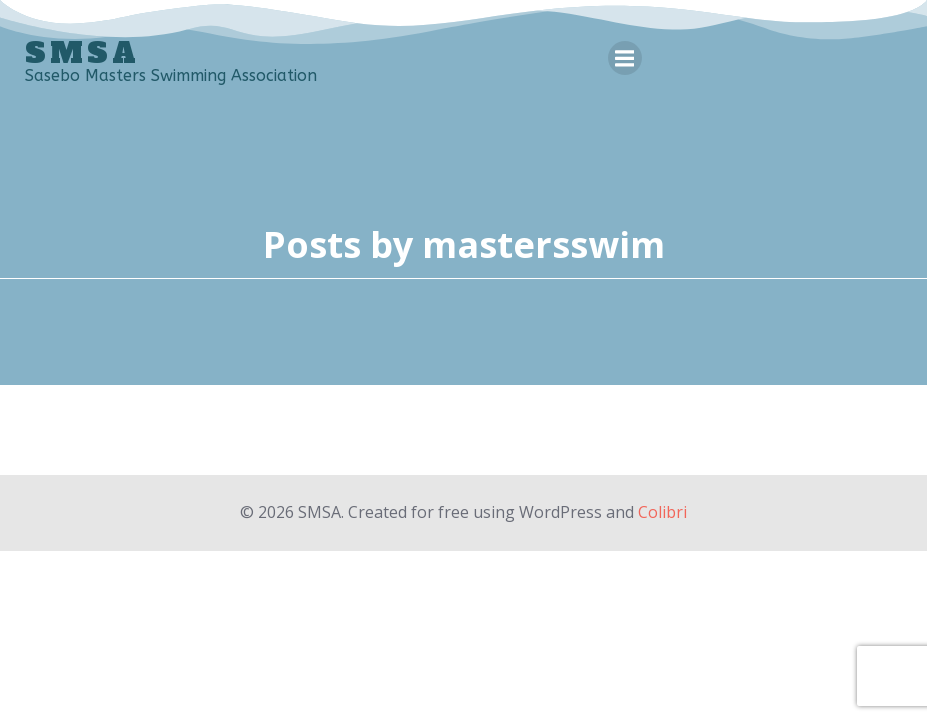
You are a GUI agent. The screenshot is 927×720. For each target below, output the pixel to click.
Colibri (662, 512)
